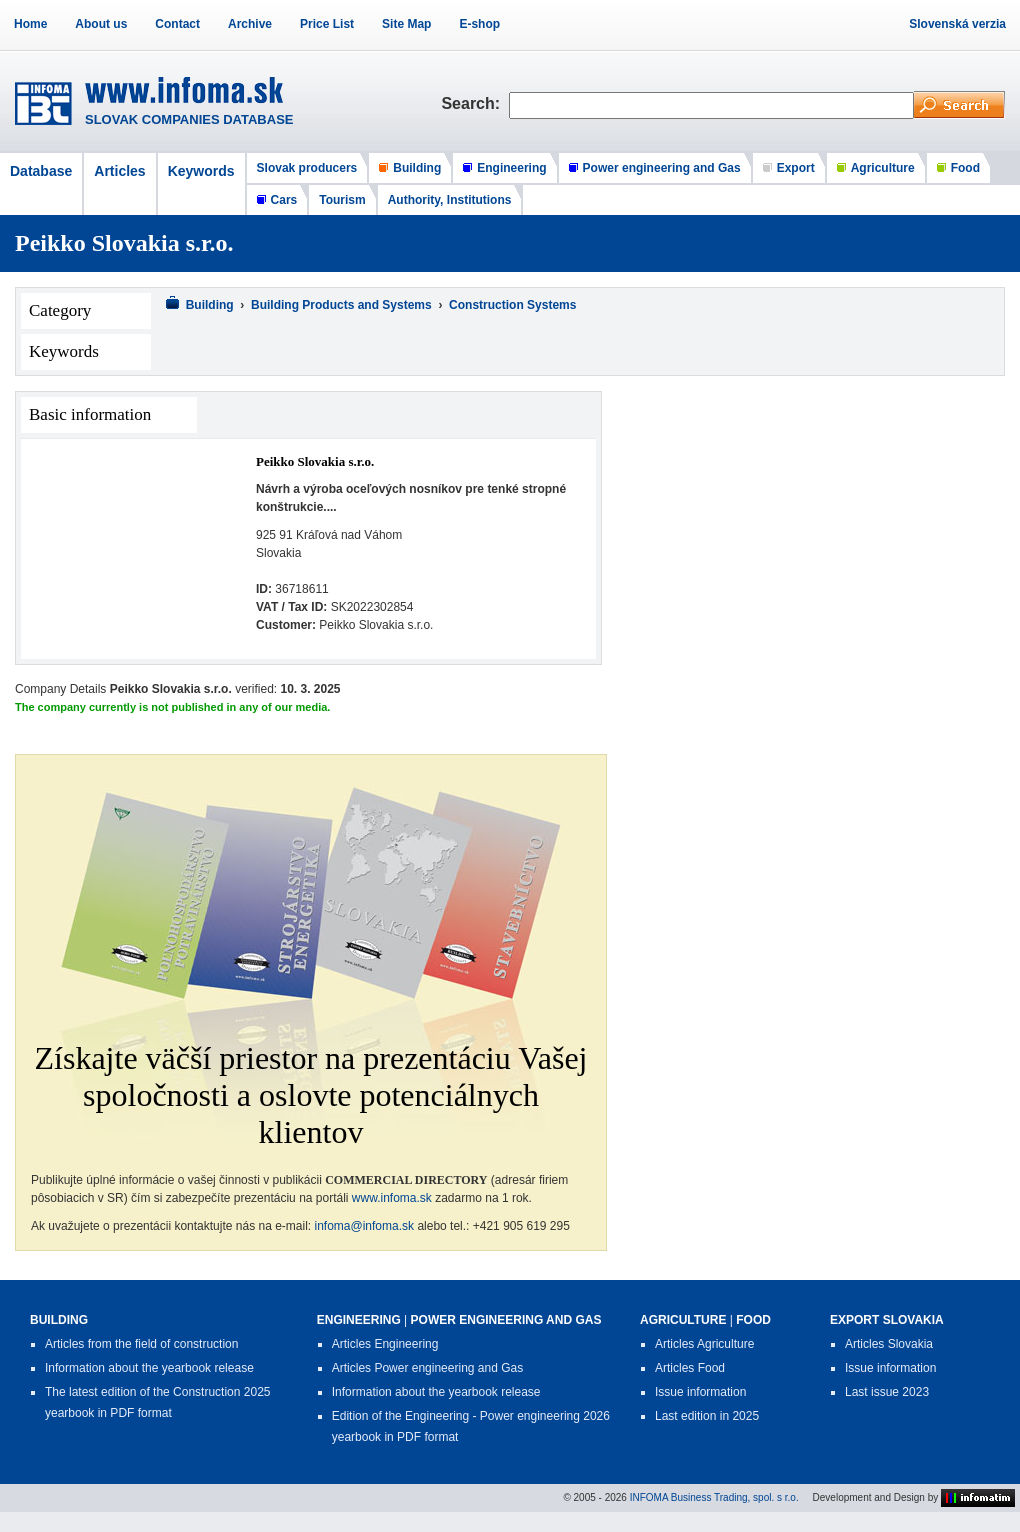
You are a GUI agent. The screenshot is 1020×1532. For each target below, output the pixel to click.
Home (30, 24)
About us (101, 24)
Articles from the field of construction (141, 1344)
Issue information (700, 1392)
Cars (284, 200)
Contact (177, 24)
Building (417, 168)
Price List (327, 24)
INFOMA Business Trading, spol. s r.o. (714, 1496)
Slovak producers (307, 168)
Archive (250, 24)
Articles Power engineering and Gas (427, 1368)
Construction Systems (512, 305)
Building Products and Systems (341, 305)
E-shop (479, 24)
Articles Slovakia (889, 1344)
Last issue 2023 (887, 1392)
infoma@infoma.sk (365, 1226)
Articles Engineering (385, 1344)
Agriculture (883, 168)
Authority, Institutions (450, 200)
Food (965, 168)
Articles (119, 171)
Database (41, 171)
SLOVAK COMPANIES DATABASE (189, 119)
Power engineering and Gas (662, 168)
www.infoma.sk (392, 1198)
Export (796, 168)
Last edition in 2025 (707, 1416)
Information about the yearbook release (149, 1368)
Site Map (406, 24)
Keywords (201, 171)
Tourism (342, 200)
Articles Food (690, 1368)
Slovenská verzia (957, 24)
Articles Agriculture (704, 1344)
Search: (475, 103)
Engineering (511, 168)
